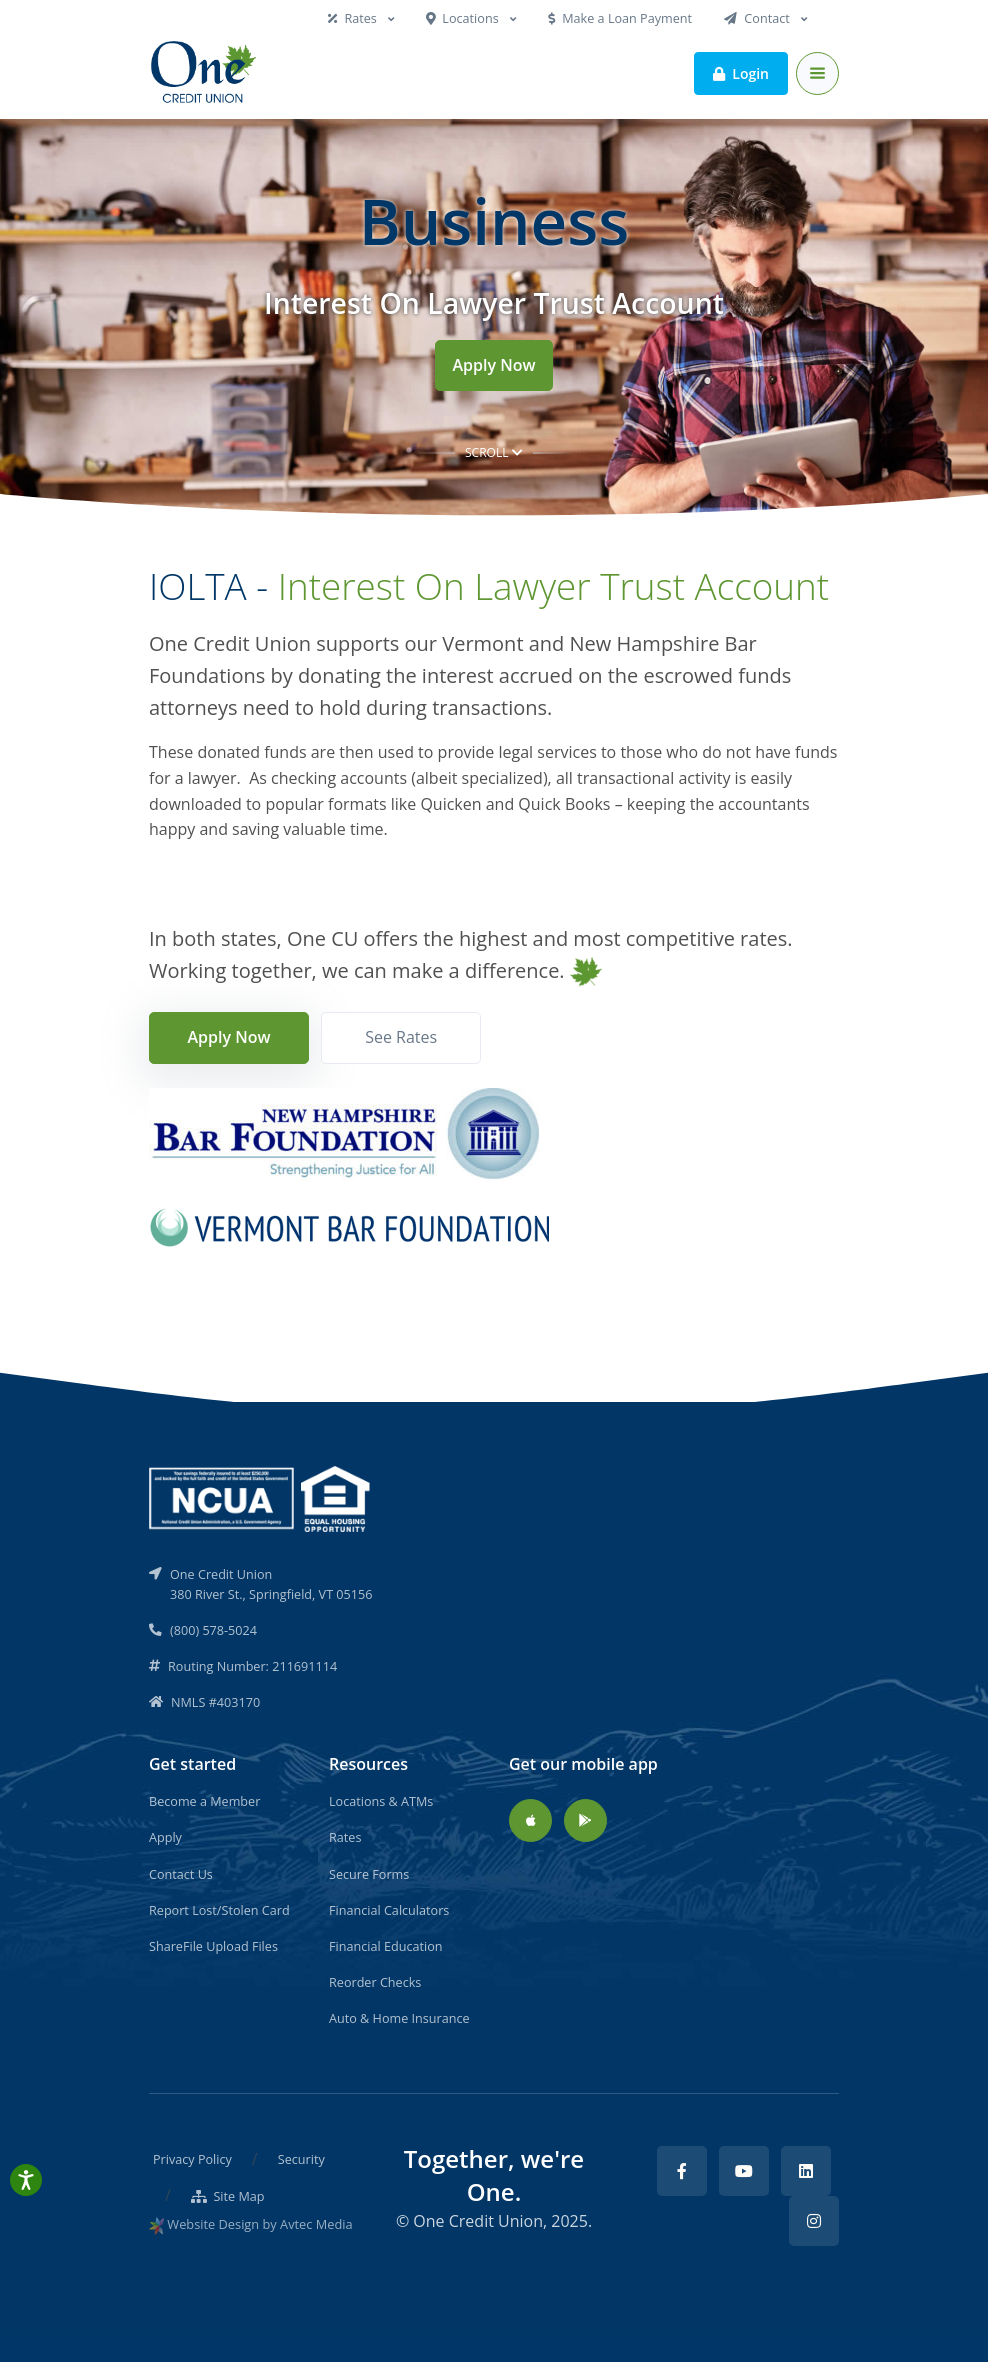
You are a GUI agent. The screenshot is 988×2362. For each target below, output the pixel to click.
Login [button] (741, 72)
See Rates (401, 1037)
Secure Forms (369, 1874)
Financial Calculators (389, 1910)
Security (301, 2159)
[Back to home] (205, 73)
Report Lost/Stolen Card (219, 1910)
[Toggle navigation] (817, 73)
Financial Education (386, 1946)
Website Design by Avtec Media (259, 2224)
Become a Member (204, 1801)
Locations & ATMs (381, 1801)
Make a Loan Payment (620, 18)
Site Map (228, 2196)
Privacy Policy (192, 2159)
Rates (354, 18)
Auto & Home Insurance (399, 2018)
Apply (165, 1837)
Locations (464, 18)
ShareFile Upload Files (213, 1946)
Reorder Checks (375, 1982)
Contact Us (181, 1874)
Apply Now (493, 365)
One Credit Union (478, 2221)
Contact (758, 18)
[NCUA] (261, 1497)
